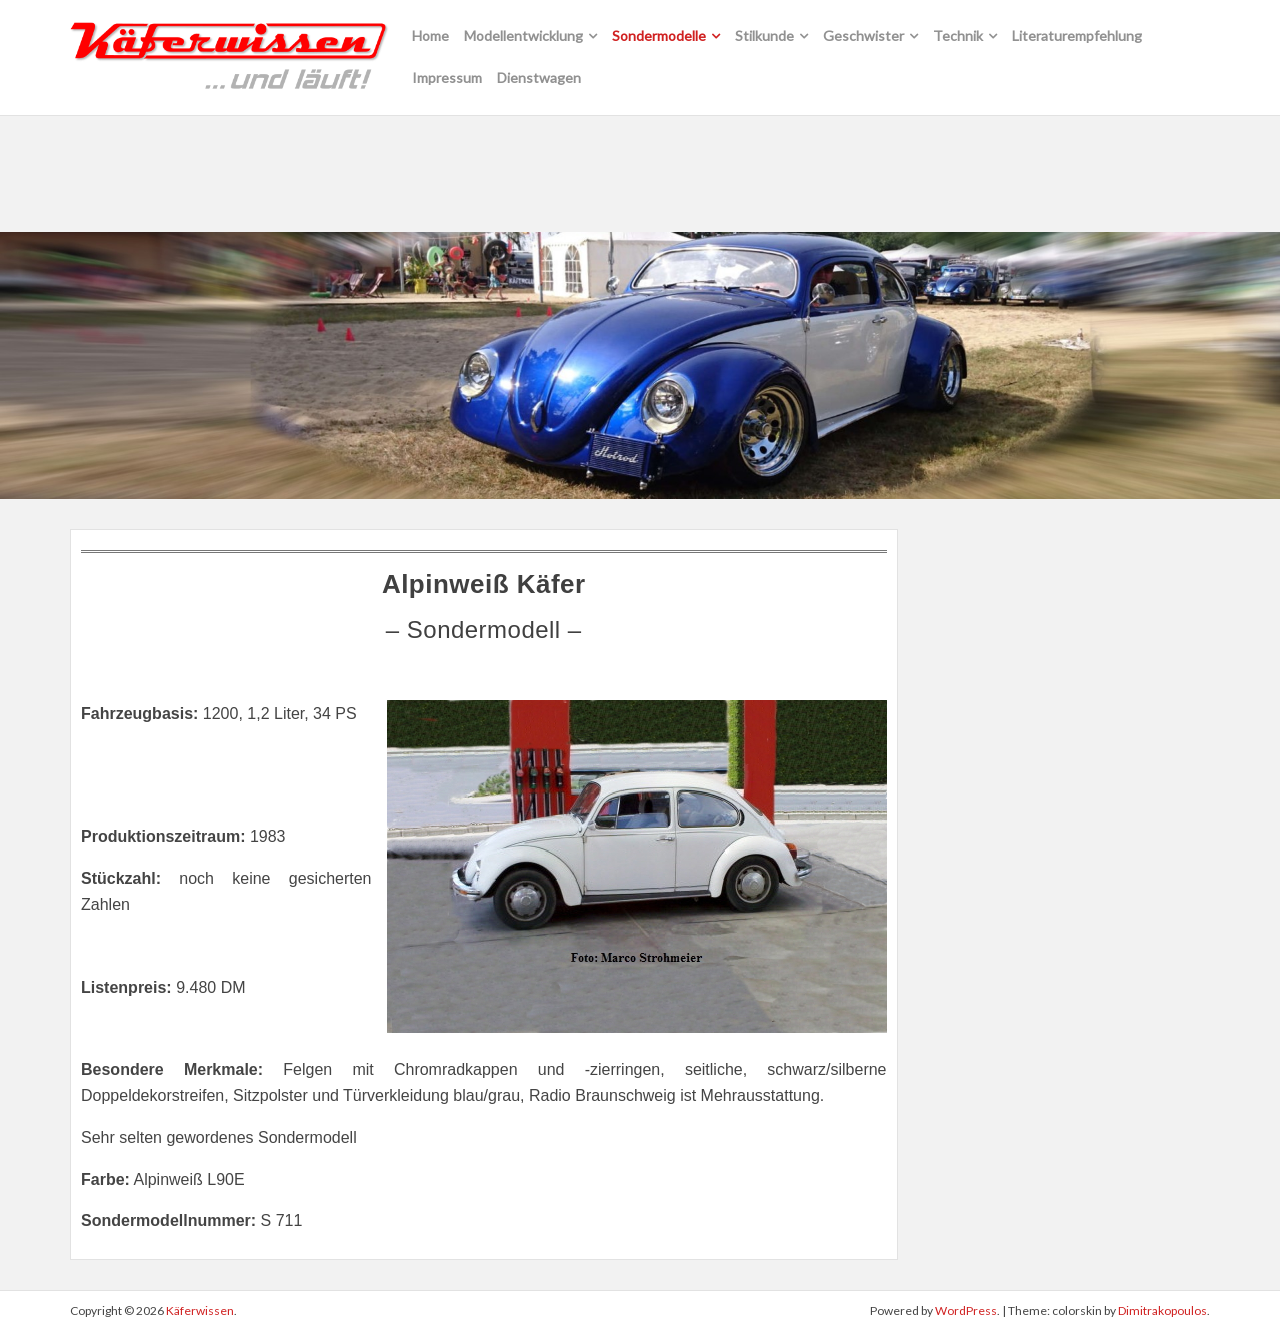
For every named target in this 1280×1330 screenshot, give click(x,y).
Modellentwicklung (523, 35)
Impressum (447, 77)
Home (430, 35)
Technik (958, 35)
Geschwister (863, 35)
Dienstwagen (539, 77)
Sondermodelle (659, 35)
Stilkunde (764, 35)
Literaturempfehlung (1077, 35)
